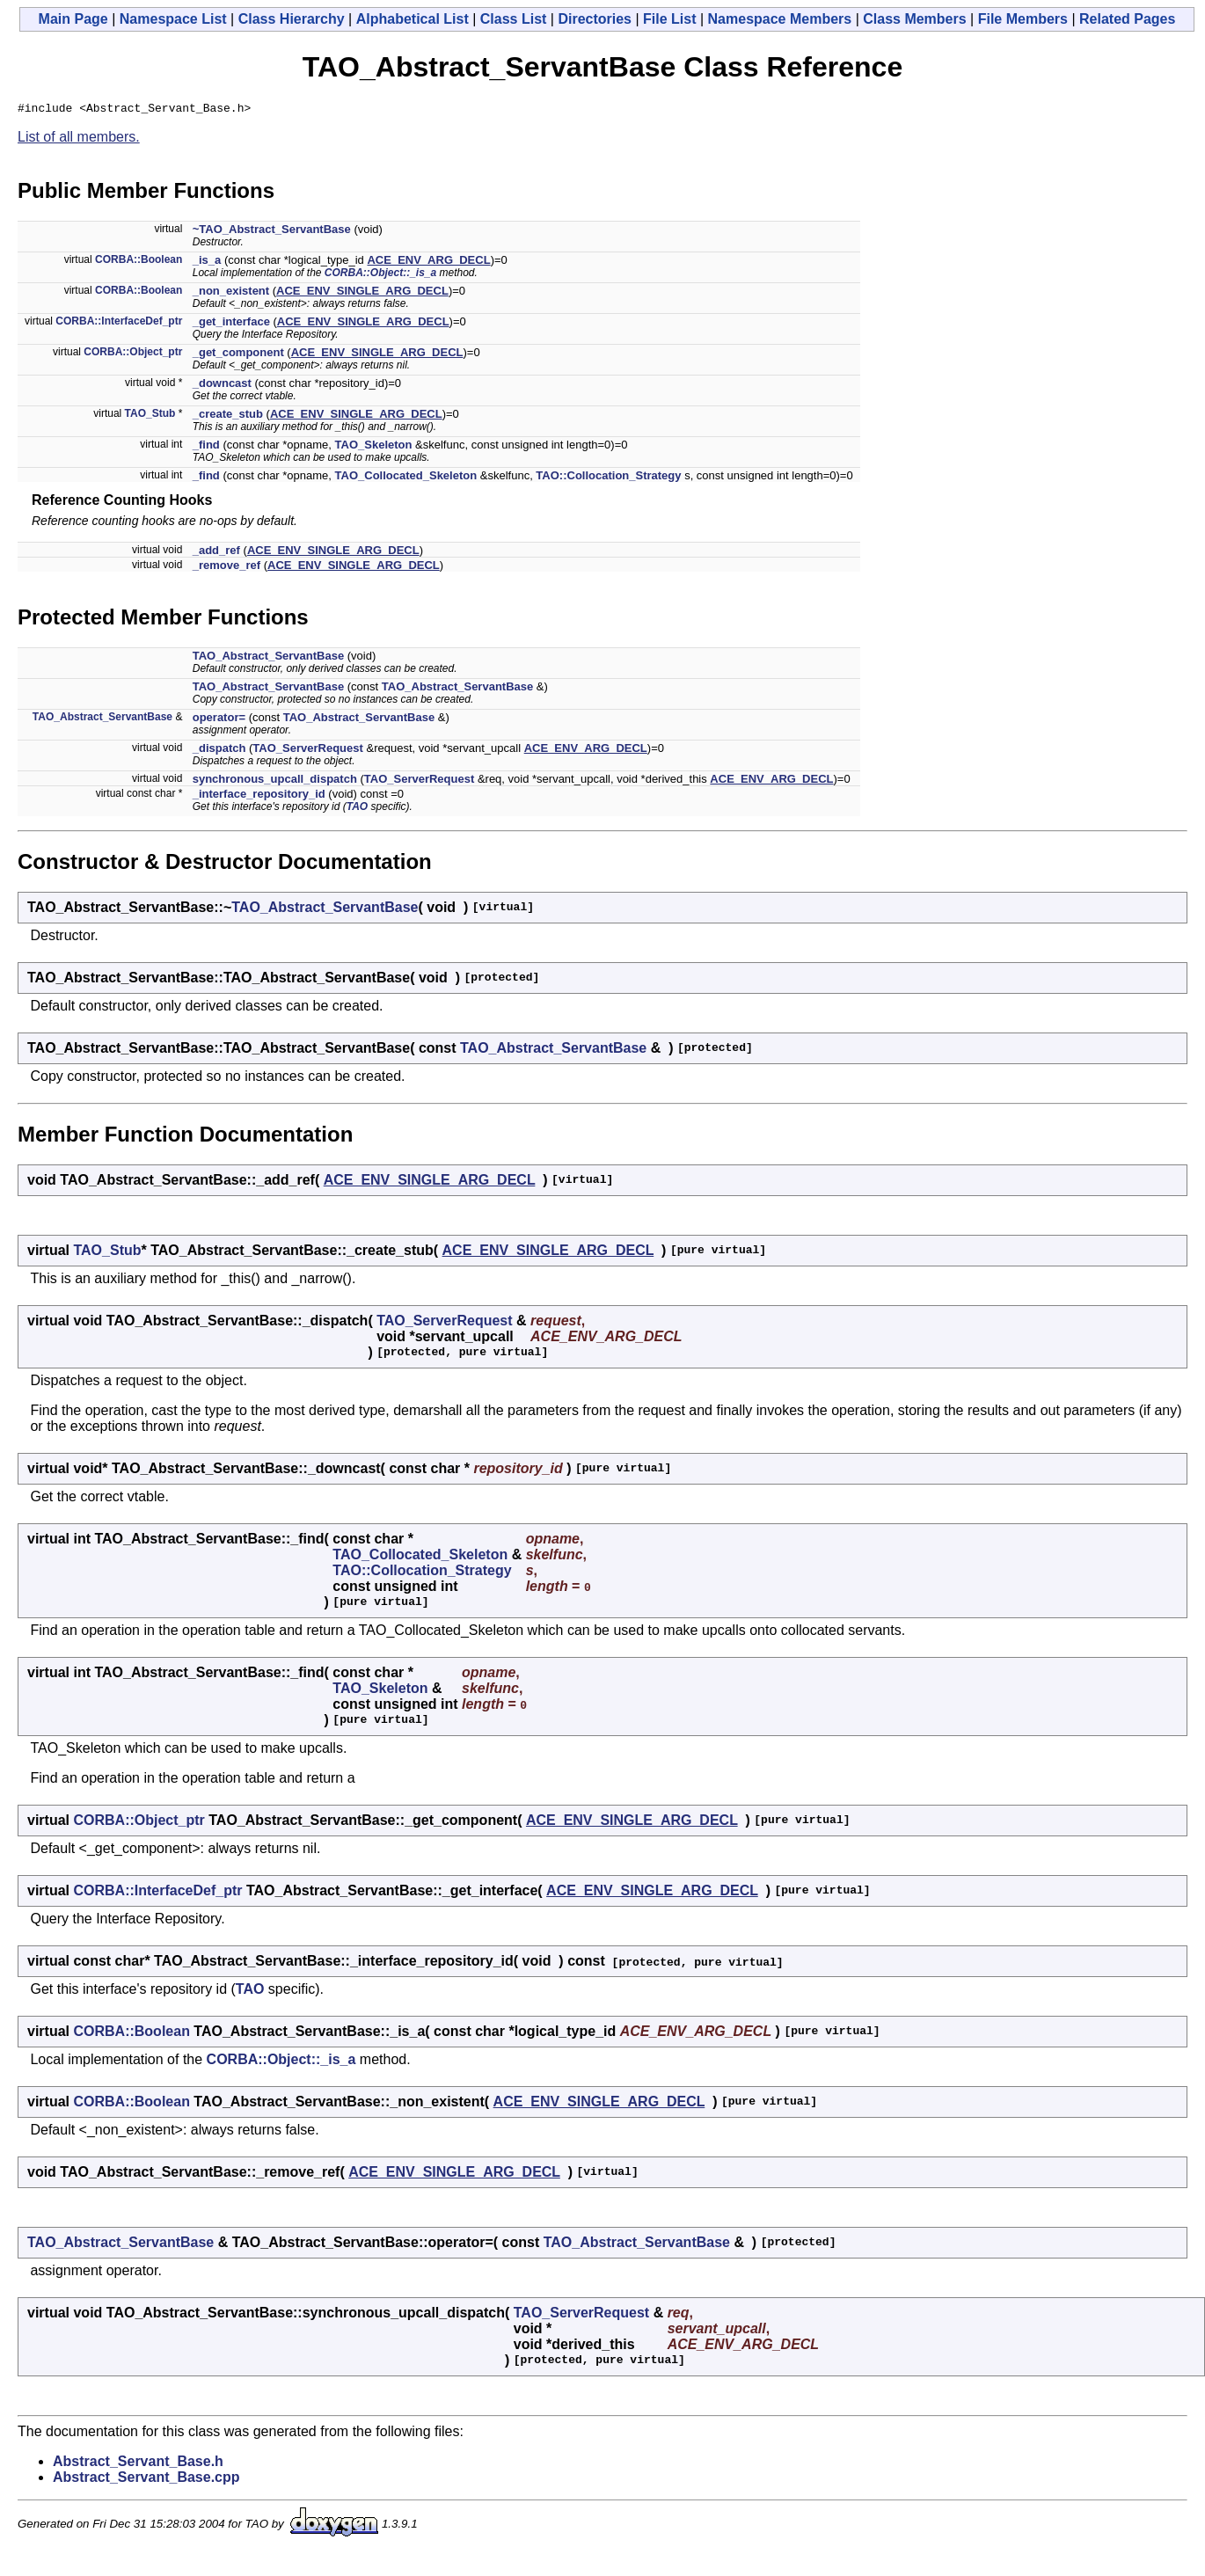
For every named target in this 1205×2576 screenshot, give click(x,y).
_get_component (238, 354)
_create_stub (228, 416)
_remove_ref (226, 567)
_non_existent (231, 293)
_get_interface (231, 324)
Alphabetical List (412, 18)
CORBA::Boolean (138, 262)
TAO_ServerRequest (307, 750)
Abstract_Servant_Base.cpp (146, 2479)
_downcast (222, 385)
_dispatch (219, 750)
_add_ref (216, 552)
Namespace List (173, 18)
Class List (513, 18)
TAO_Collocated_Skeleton (406, 478)
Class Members (914, 18)
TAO (357, 809)
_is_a (207, 262)
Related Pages (1127, 18)
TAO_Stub (150, 416)
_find (206, 447)
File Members (1023, 18)
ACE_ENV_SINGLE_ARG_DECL (362, 293)
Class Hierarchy (291, 18)
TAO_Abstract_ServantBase (268, 658)
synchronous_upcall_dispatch (275, 781)
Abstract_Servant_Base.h (138, 2463)
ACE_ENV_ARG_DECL (428, 262)
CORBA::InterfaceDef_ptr (118, 323)
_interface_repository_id (259, 796)
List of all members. (79, 139)
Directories (595, 18)
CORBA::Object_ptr (133, 354)
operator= (219, 719)
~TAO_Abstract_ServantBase (272, 231)
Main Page (73, 18)
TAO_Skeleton (374, 447)
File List (669, 18)
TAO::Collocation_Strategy (608, 478)
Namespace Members (780, 18)
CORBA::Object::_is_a (380, 275)
